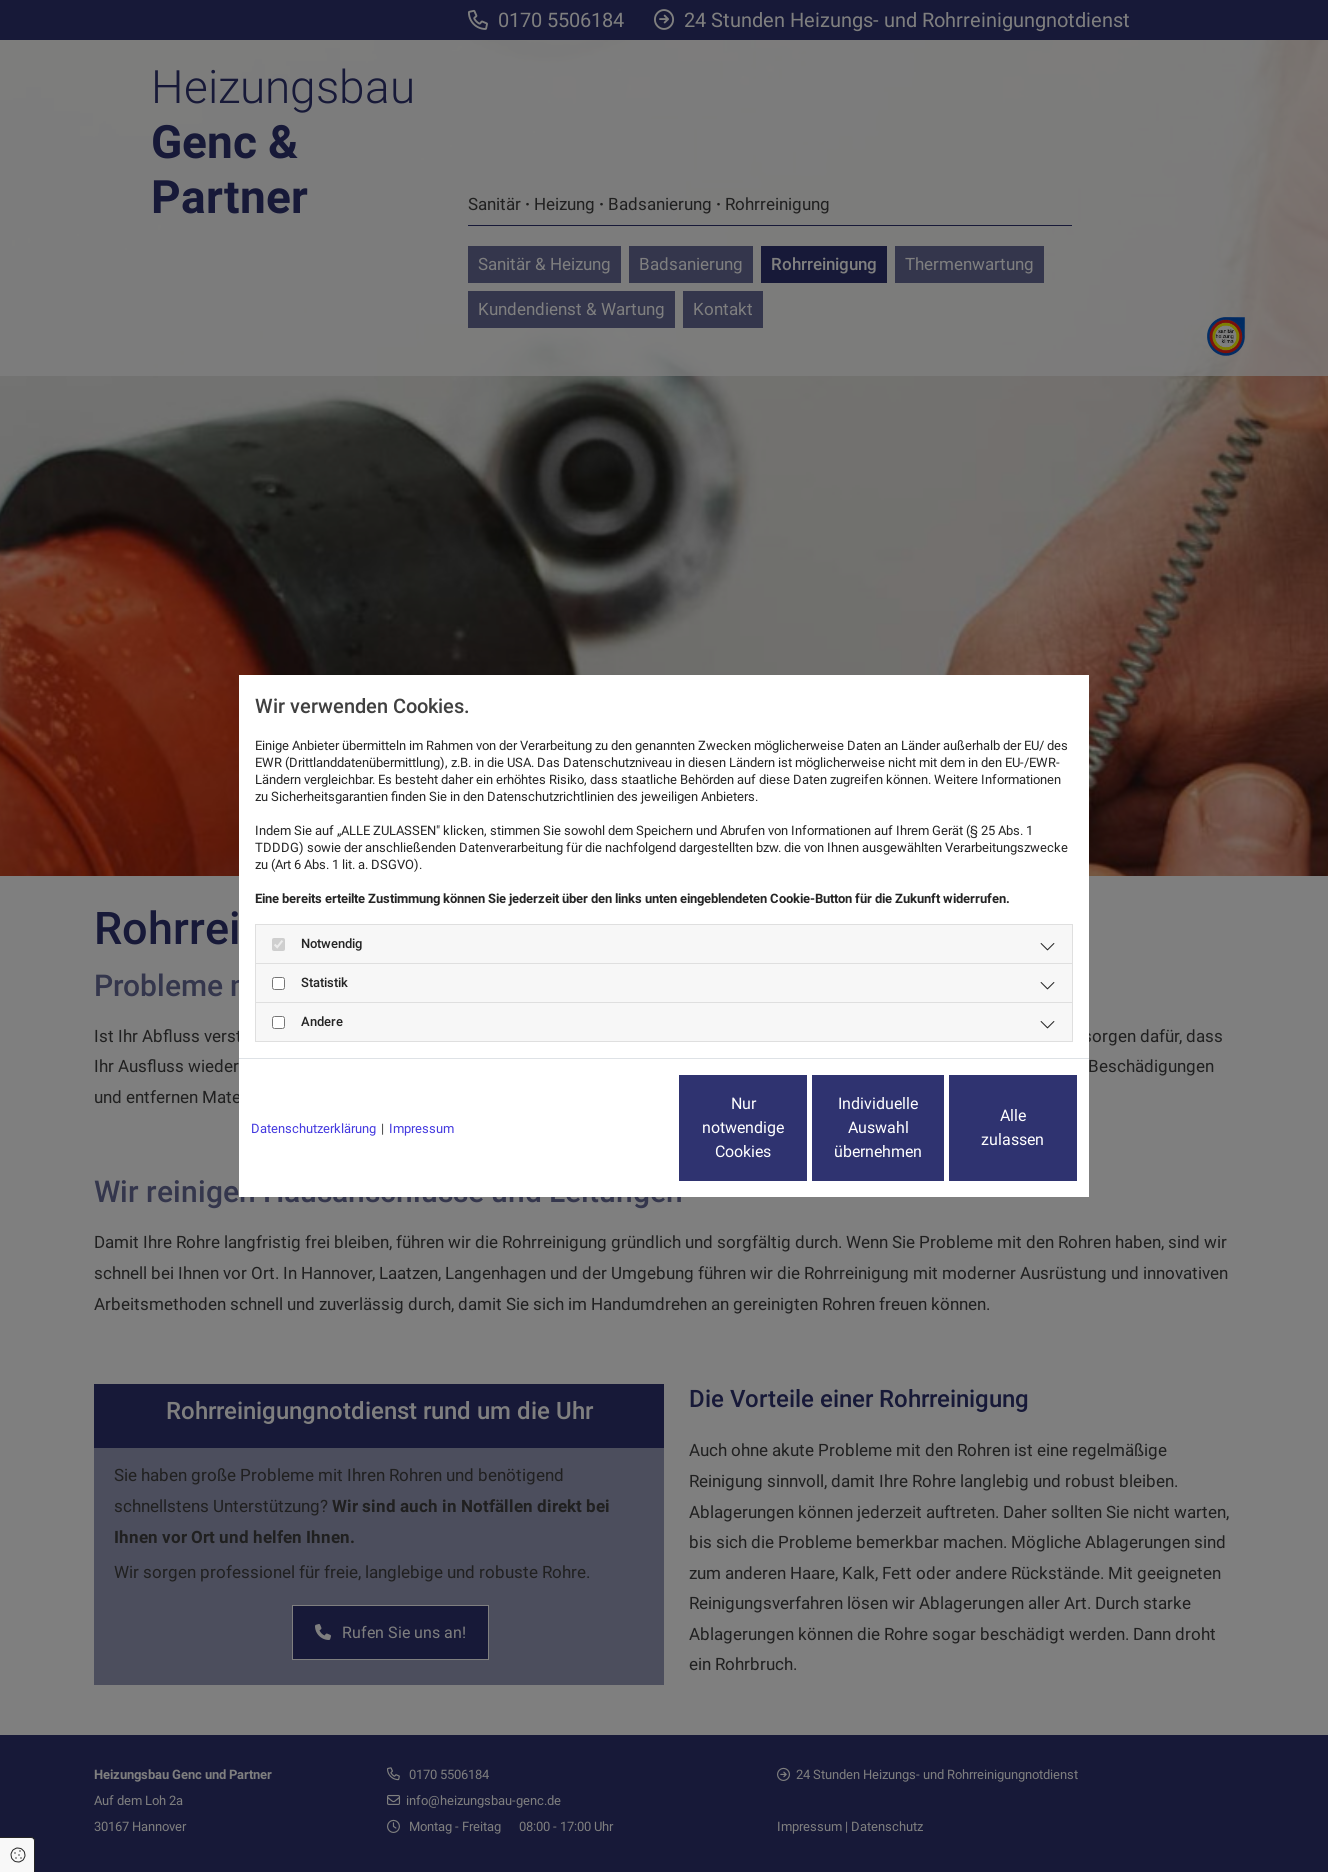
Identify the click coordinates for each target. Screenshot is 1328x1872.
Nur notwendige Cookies (604, 1127)
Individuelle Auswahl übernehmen (795, 1127)
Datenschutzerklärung (313, 1128)
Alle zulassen (984, 1127)
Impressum (421, 1128)
